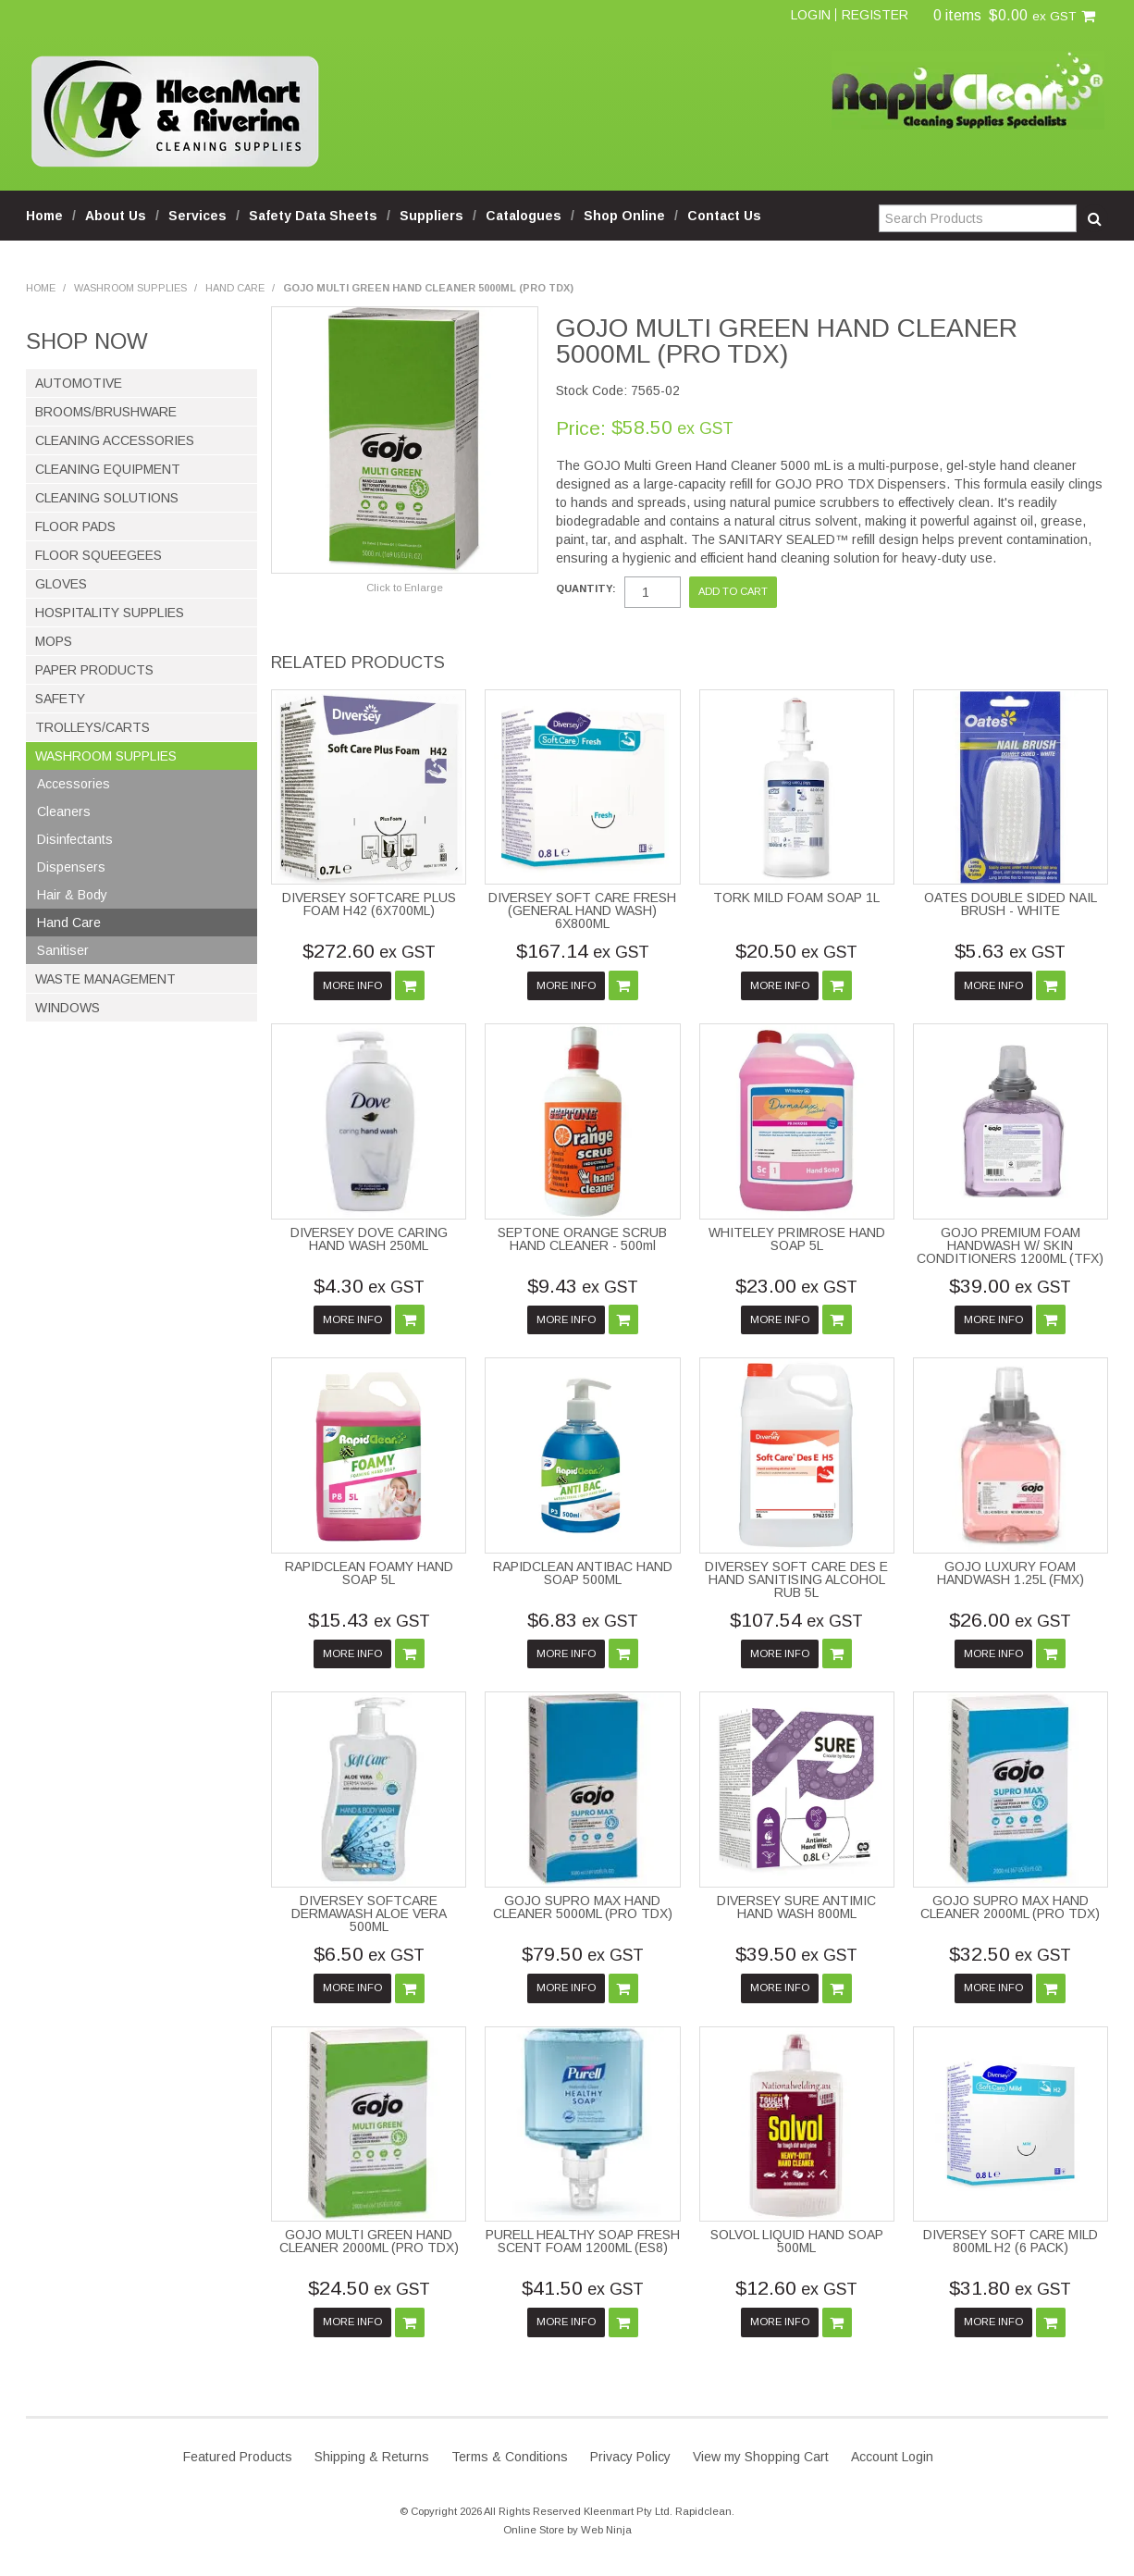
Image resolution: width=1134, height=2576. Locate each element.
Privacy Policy (630, 2456)
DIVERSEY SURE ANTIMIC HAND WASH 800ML (796, 1907)
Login (811, 14)
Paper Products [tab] (94, 670)
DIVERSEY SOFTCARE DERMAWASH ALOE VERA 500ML (369, 1913)
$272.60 (369, 950)
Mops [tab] (53, 641)
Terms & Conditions (509, 2456)
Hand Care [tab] (69, 922)
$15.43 (369, 1619)
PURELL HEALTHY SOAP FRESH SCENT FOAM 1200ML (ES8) (583, 2241)
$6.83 (582, 1619)
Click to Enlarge (404, 587)
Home (44, 215)
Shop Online (624, 215)
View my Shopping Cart (761, 2456)
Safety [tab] (60, 698)
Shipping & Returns (371, 2456)
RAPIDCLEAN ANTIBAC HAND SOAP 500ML (582, 1573)
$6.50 (369, 1953)
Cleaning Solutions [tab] (107, 497)
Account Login (892, 2456)
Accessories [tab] (73, 783)
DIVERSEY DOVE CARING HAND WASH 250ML (369, 1239)
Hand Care (235, 287)
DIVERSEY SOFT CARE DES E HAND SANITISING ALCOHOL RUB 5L (796, 1579)
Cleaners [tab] (64, 811)
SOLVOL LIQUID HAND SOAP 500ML (796, 2241)
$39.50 (796, 1953)
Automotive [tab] (78, 383)
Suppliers (431, 215)
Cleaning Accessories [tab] (114, 440)
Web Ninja (606, 2529)
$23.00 (796, 1285)
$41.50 (583, 2287)
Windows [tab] (67, 1007)
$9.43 (582, 1285)
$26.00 (1010, 1619)
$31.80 (1010, 2287)
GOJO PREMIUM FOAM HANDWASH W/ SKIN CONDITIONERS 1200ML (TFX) (1010, 1245)
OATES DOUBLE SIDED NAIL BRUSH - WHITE (1010, 904)
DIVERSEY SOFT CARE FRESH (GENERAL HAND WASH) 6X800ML (582, 910)
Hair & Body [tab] (72, 894)
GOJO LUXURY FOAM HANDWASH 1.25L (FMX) (1010, 1573)
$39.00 (1010, 1285)
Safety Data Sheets (313, 215)
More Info (352, 985)
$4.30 (369, 1285)
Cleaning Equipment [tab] (107, 469)
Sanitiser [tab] (63, 950)
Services (197, 215)
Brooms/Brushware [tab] (106, 411)
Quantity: (586, 589)
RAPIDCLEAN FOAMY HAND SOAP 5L (369, 1573)
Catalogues (523, 215)
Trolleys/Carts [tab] (92, 727)
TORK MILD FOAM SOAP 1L (796, 897)
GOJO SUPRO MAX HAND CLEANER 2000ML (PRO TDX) (1010, 1907)
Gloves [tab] (61, 583)
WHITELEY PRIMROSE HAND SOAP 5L (797, 1239)
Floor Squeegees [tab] (98, 555)
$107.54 (796, 1619)
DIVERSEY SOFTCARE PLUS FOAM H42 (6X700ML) (369, 904)
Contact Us (724, 215)
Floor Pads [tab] (75, 526)
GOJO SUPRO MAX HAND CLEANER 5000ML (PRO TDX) (582, 1907)
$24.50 (369, 2287)
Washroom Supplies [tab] (106, 756)
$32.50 (1010, 1953)
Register (875, 14)
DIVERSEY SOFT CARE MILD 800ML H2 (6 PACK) (1010, 2241)
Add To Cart (410, 985)
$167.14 (582, 950)
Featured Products (237, 2456)
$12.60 (796, 2287)
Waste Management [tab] (105, 979)
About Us (115, 215)
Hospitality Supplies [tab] (109, 612)
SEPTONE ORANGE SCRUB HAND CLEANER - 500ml (582, 1239)
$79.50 (583, 1953)
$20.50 (796, 950)
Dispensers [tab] (71, 867)
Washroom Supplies (130, 287)
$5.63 (1010, 950)
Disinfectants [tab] (75, 839)
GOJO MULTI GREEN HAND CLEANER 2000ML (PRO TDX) (369, 2241)
